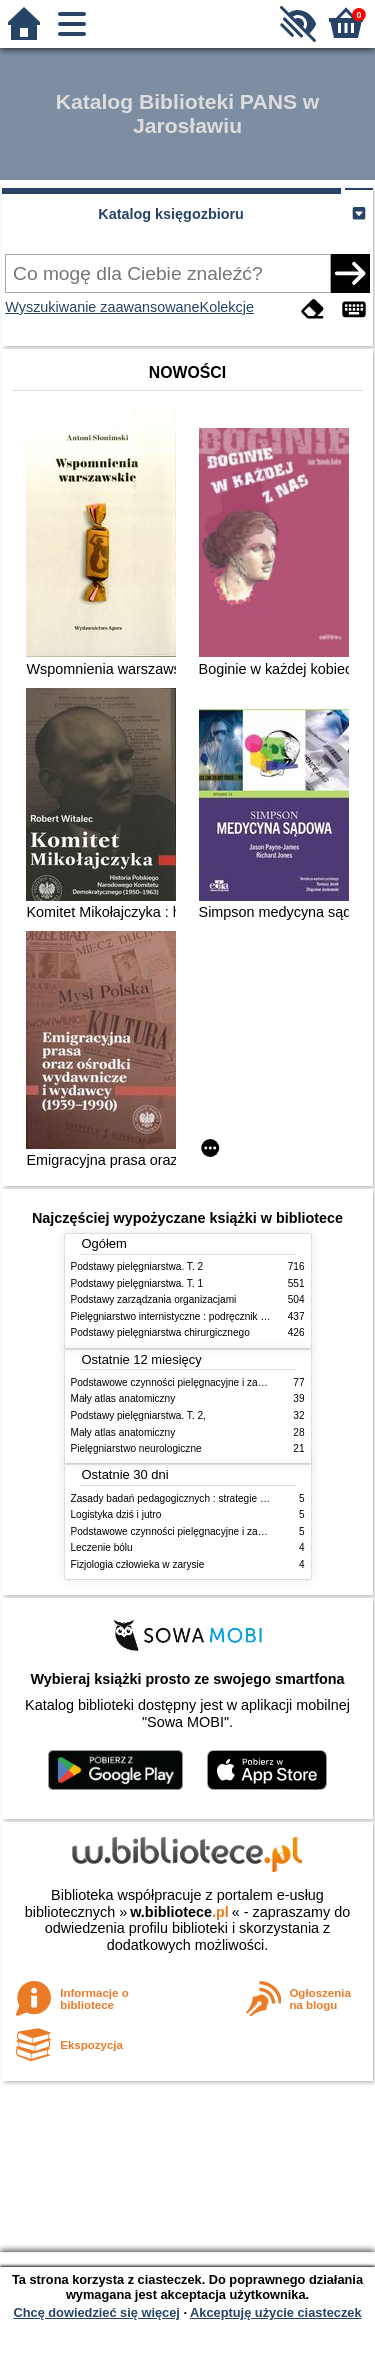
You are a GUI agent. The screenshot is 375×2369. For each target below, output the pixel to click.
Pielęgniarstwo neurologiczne (136, 1448)
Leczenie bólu (102, 1547)
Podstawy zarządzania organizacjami (154, 1299)
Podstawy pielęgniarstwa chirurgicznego (160, 1332)
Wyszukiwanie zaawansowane (102, 307)
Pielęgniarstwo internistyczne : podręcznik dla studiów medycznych (220, 1316)
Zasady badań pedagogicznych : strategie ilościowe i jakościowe (214, 1498)
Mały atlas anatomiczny (123, 1398)
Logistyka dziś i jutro (116, 1514)
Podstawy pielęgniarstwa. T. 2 (137, 1266)
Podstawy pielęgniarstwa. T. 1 (137, 1283)
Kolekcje (227, 307)
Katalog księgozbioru (171, 214)
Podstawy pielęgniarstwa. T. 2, (138, 1415)
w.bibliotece (179, 1912)
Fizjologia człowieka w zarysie (138, 1564)
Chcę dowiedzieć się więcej (96, 2312)
